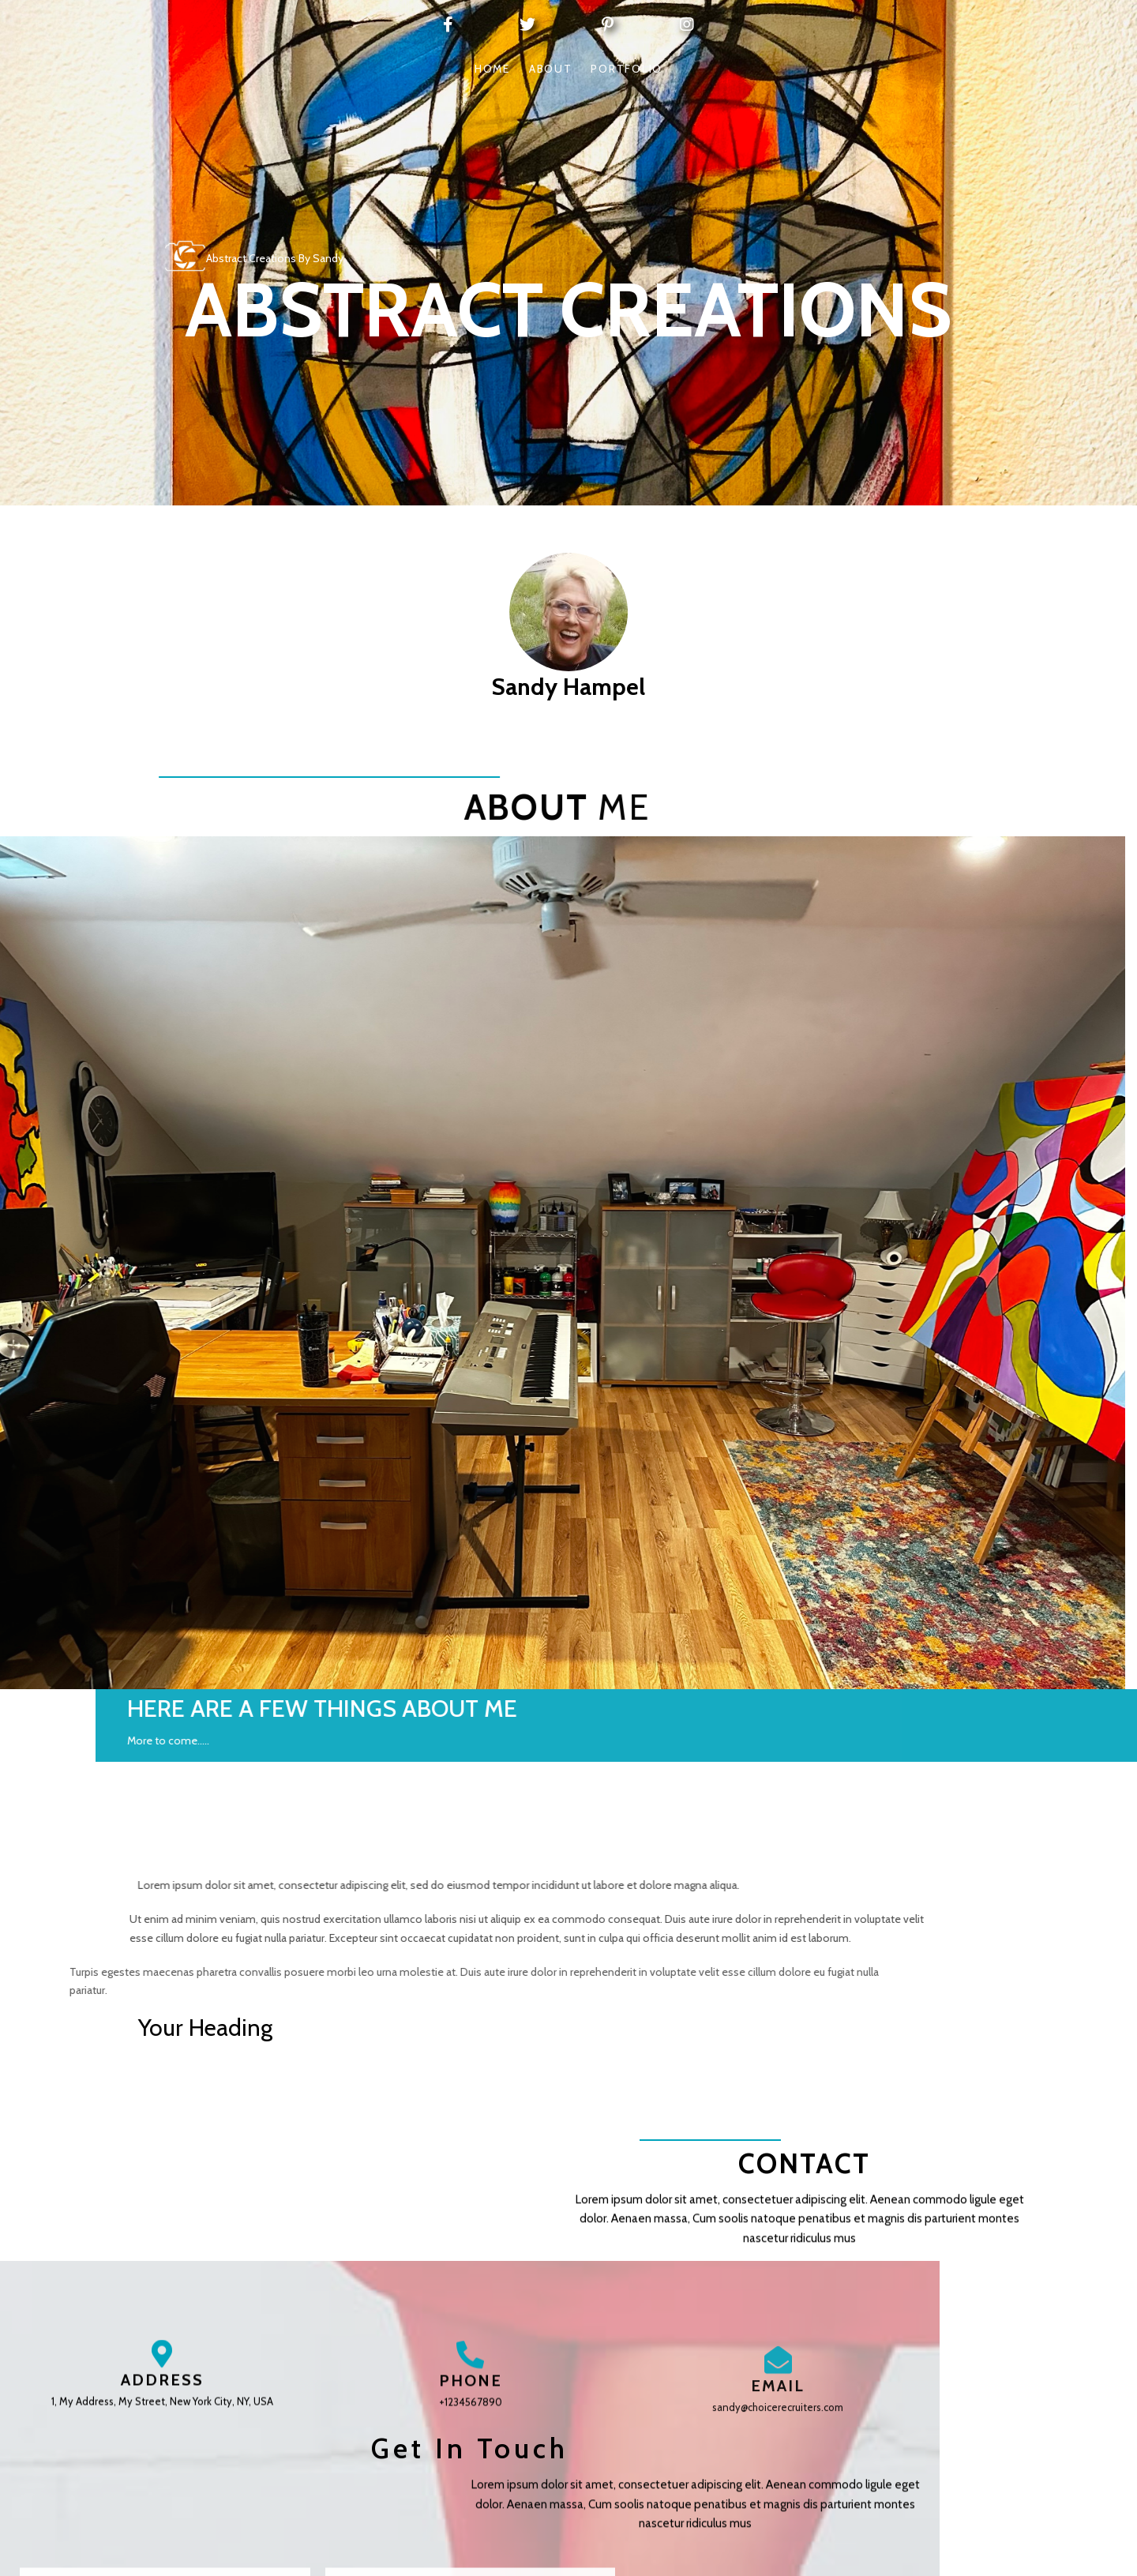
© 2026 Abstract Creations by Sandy (568, 2517)
